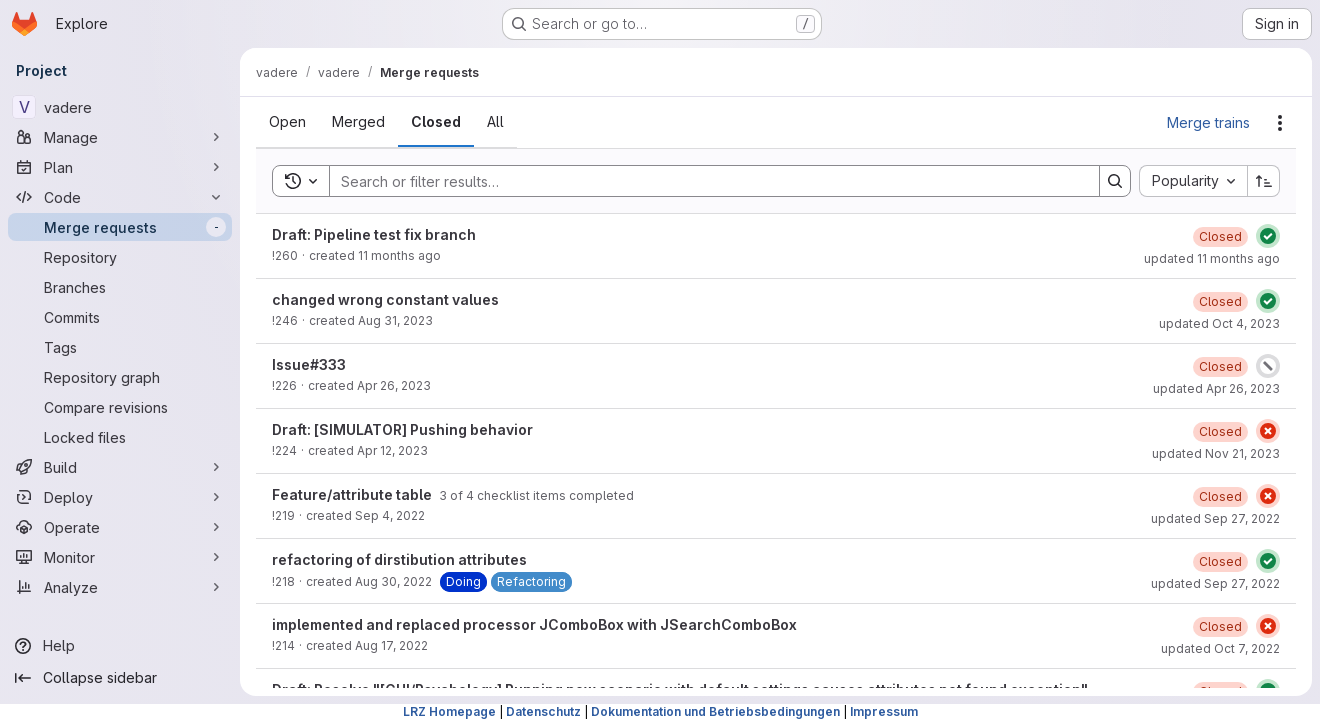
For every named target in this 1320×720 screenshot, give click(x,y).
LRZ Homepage (449, 711)
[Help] (120, 646)
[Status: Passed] (1268, 236)
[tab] (287, 122)
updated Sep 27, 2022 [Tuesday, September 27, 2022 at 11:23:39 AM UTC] (1215, 518)
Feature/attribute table (353, 494)
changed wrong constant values (385, 299)
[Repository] (120, 257)
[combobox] (1193, 181)
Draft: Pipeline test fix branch (374, 234)
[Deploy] (120, 497)
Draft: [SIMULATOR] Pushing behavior (402, 429)
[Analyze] (120, 587)
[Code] (120, 197)
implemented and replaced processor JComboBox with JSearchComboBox (534, 624)
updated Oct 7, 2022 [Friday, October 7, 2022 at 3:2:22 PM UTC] (1220, 648)
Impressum (884, 711)
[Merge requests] (120, 227)
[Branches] (120, 287)
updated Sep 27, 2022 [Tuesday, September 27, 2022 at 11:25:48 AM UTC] (1215, 583)
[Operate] (120, 527)
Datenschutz (543, 711)
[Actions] (1280, 123)
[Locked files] (120, 437)
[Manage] (120, 137)
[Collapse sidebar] (120, 678)
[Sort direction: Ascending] (1264, 181)
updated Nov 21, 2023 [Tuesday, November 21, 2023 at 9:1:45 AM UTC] (1216, 453)
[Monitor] (120, 557)
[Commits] (120, 317)
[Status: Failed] (1268, 431)
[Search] (704, 181)
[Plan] (120, 167)
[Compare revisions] (120, 407)
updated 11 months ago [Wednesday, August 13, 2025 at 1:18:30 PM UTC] (1212, 258)
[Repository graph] (120, 377)
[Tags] (120, 347)
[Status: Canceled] (1268, 366)
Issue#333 (309, 364)
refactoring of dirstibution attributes (399, 559)
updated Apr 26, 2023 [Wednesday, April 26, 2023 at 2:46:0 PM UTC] (1216, 388)
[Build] (120, 467)
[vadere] (120, 107)
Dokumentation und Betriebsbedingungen (715, 711)
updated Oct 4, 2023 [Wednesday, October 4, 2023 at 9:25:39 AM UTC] (1219, 323)
